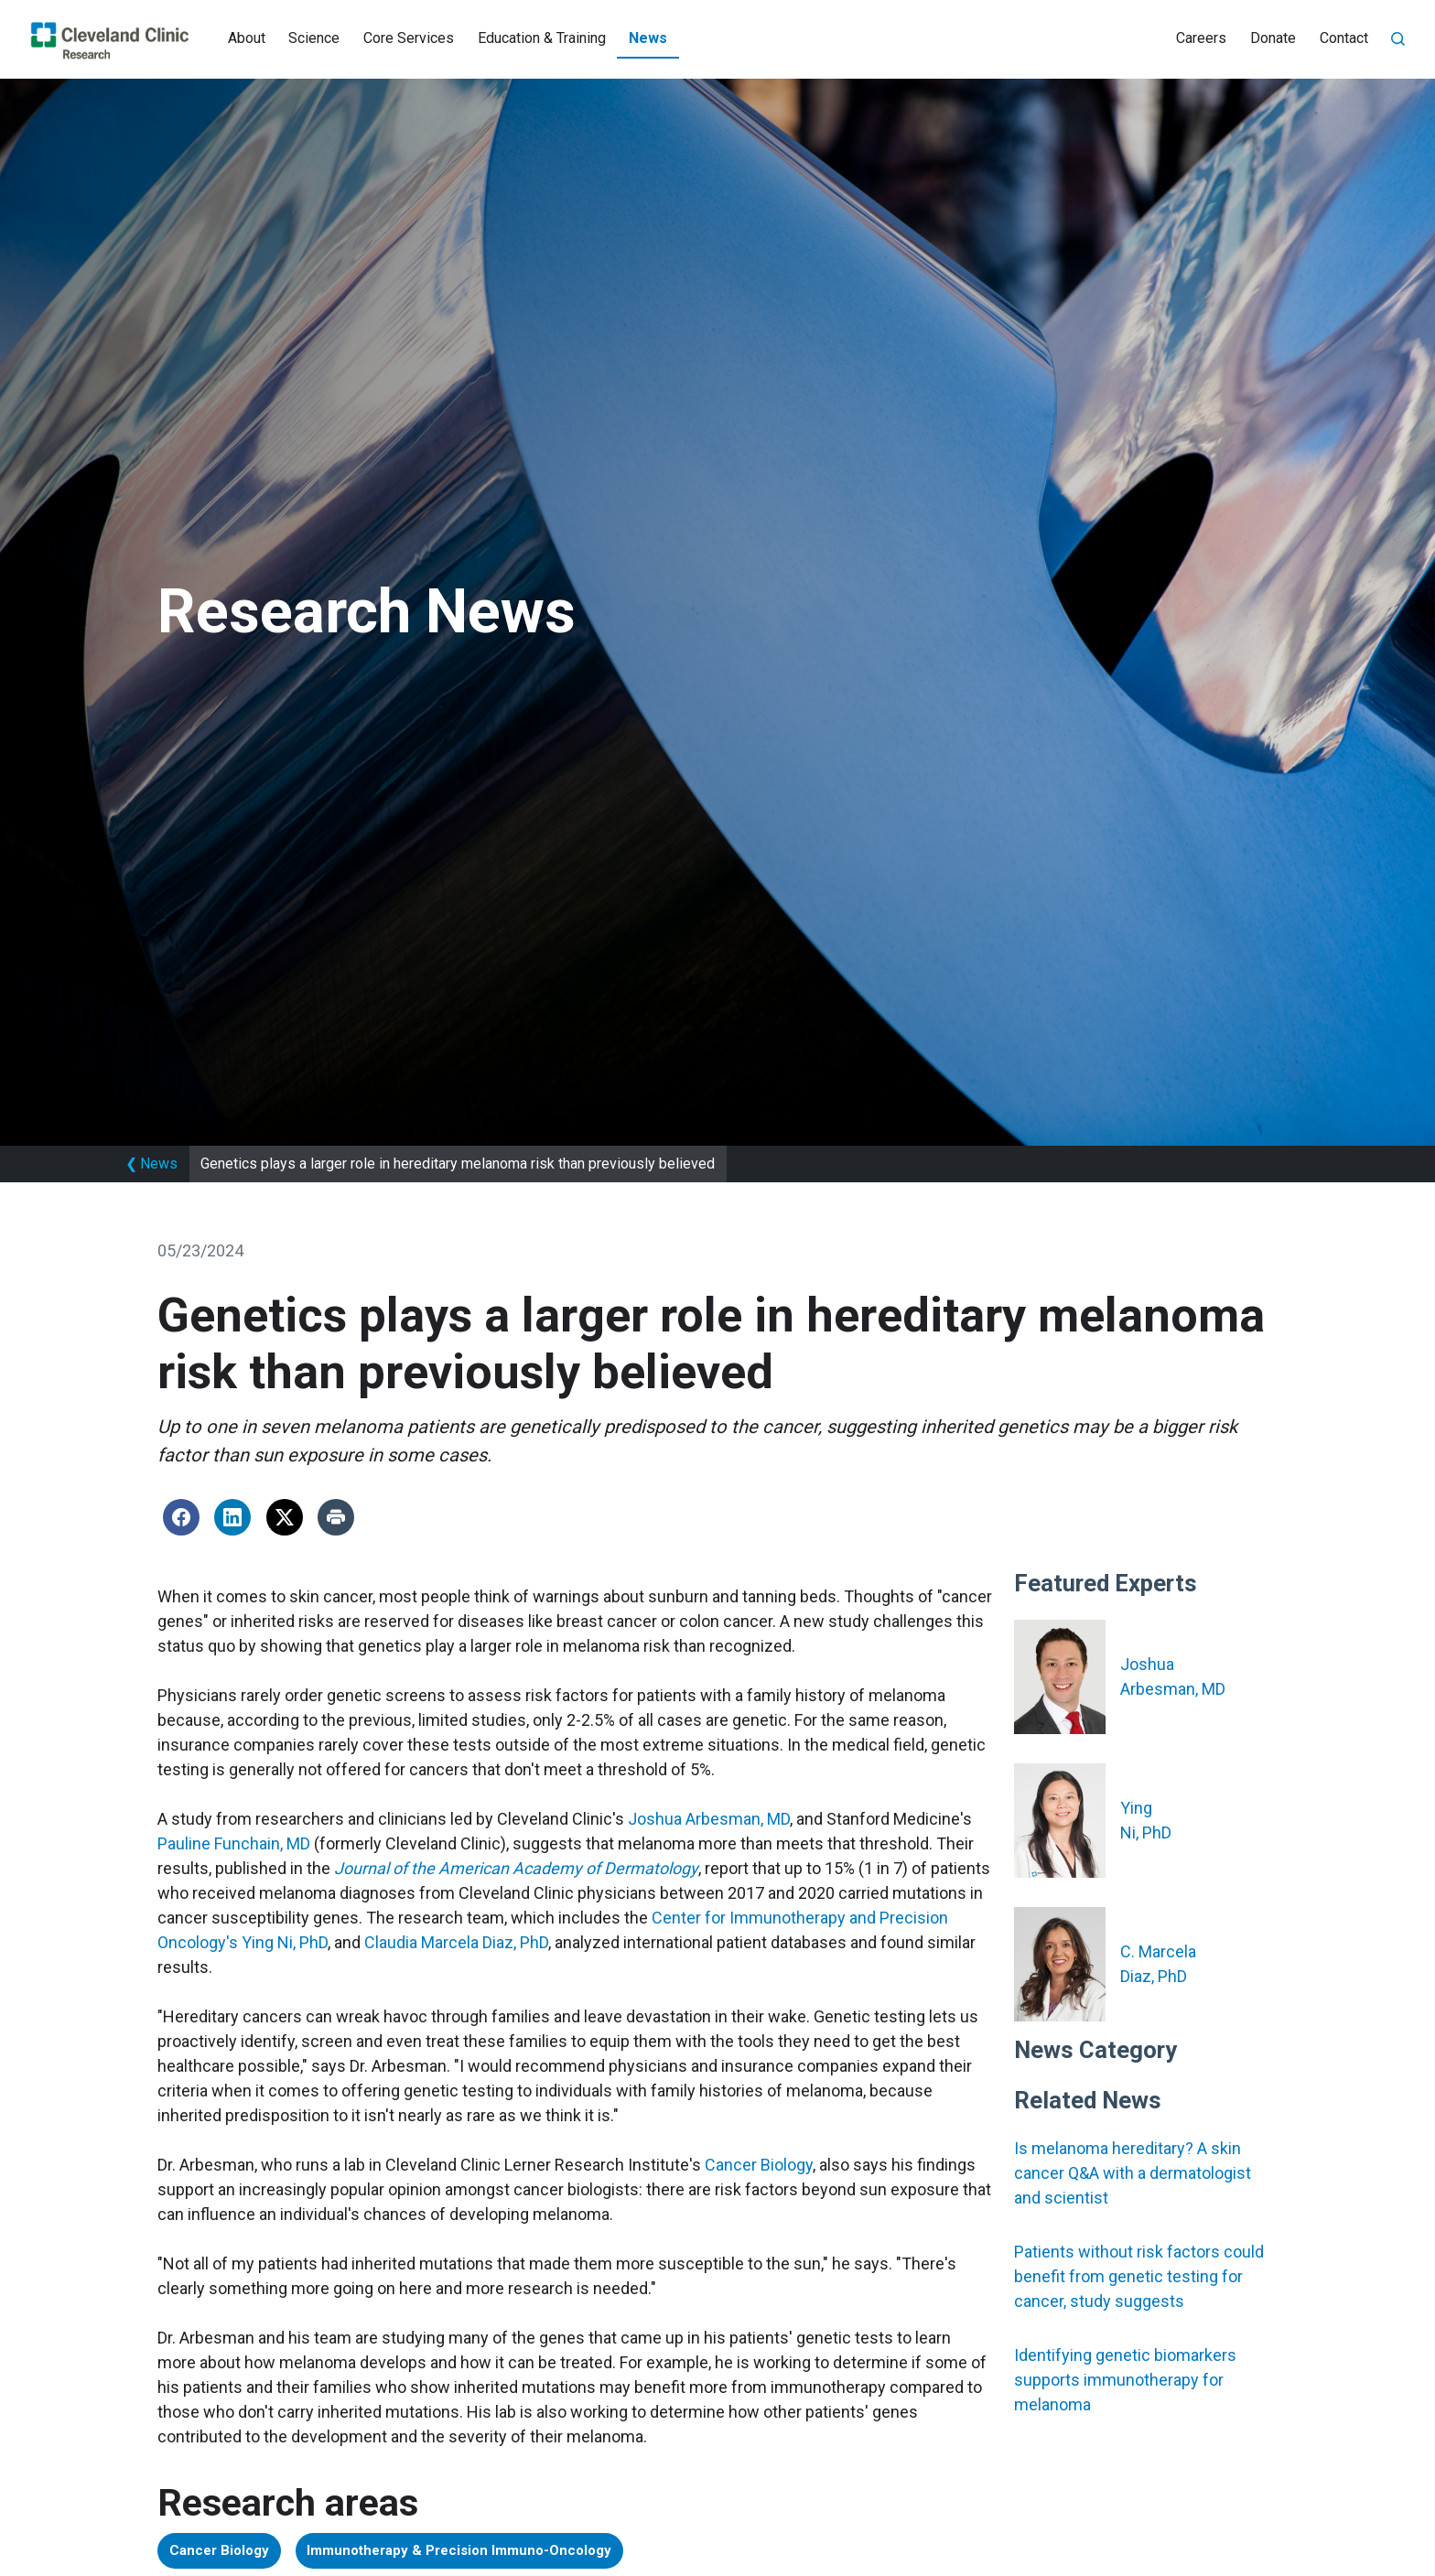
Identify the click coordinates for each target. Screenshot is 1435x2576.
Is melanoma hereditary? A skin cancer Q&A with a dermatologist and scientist (1132, 2173)
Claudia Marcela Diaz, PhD (456, 1942)
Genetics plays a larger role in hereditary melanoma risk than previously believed (457, 1163)
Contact (1344, 38)
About (246, 38)
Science (314, 38)
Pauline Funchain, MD (233, 1843)
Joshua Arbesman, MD (709, 1818)
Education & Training (542, 38)
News (648, 38)
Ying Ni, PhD (285, 1942)
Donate (1273, 38)
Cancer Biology (759, 2164)
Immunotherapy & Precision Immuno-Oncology (500, 2552)
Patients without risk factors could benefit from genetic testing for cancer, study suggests (1139, 2276)
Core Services (408, 38)
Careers (1201, 38)
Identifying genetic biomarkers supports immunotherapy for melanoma (1125, 2379)
